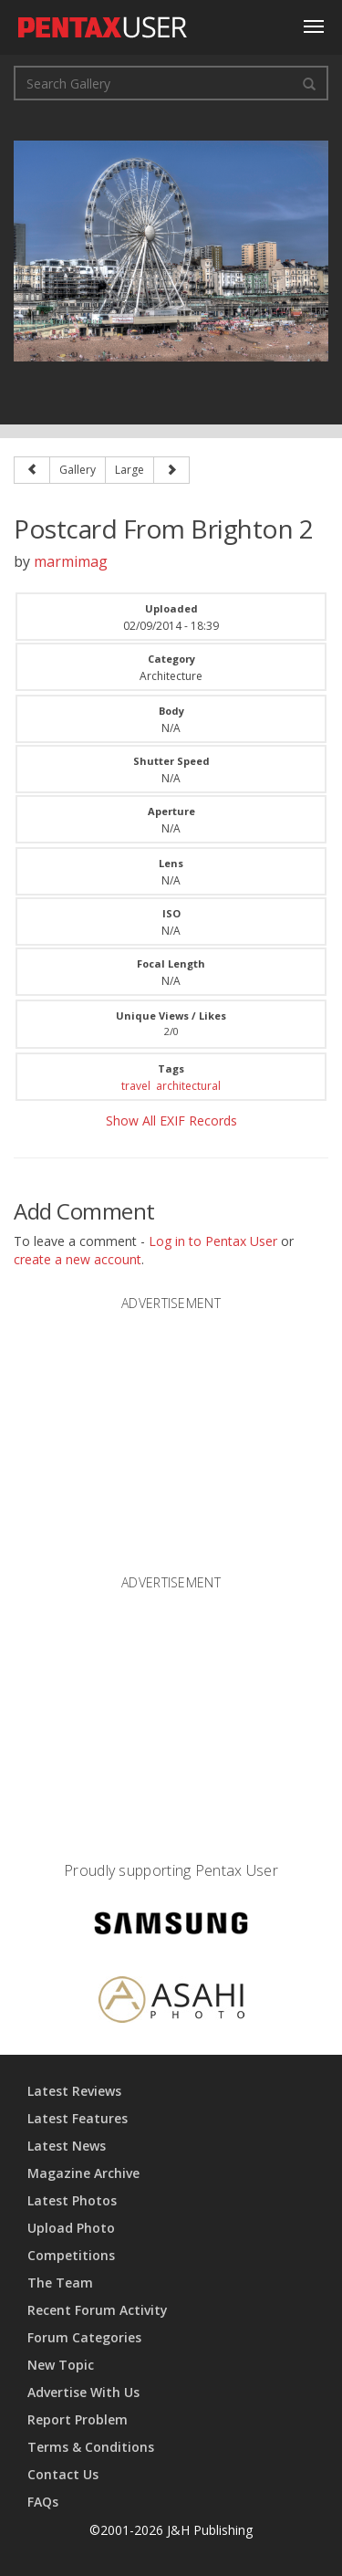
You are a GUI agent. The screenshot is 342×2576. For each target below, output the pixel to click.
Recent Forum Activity (97, 2310)
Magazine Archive (83, 2173)
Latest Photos (72, 2200)
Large (129, 469)
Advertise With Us (83, 2392)
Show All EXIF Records (171, 1120)
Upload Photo (71, 2227)
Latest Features (77, 2118)
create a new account (77, 1259)
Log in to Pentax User (213, 1241)
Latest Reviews (74, 2091)
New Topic (60, 2364)
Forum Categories (84, 2337)
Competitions (71, 2255)
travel (135, 1086)
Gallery (77, 469)
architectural (188, 1086)
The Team (60, 2282)
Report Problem (77, 2419)
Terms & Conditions (90, 2447)
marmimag (71, 561)
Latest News (66, 2145)
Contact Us (62, 2474)
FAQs (42, 2501)
